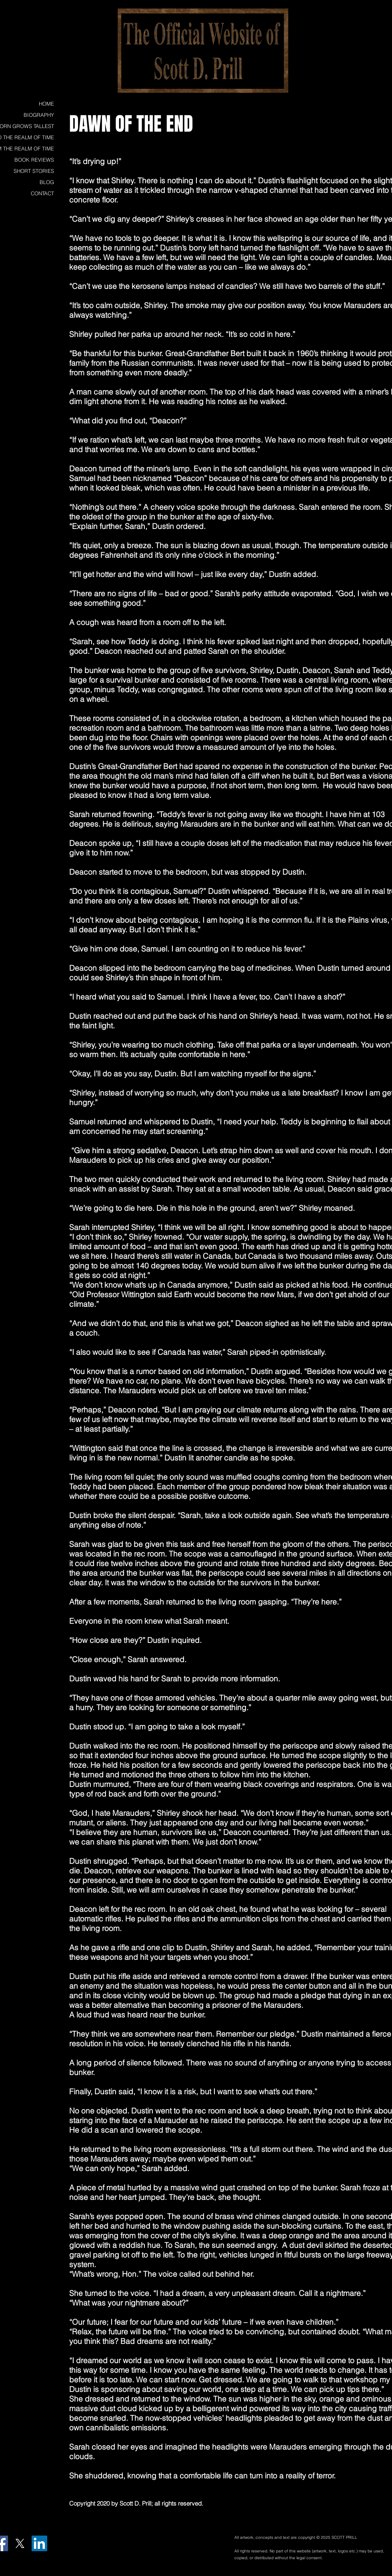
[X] (20, 2543)
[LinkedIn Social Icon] (39, 2543)
